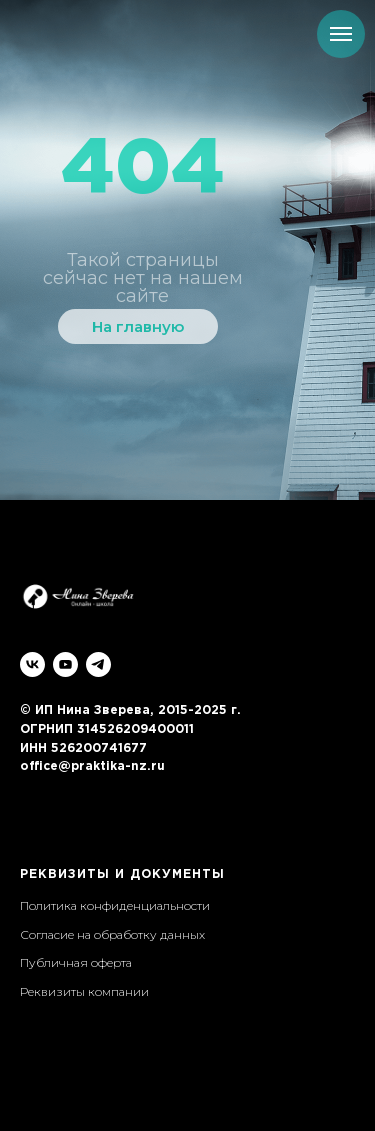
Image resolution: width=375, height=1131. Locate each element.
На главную (138, 326)
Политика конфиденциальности (115, 905)
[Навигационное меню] (341, 34)
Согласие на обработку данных (112, 934)
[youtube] (65, 664)
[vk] (32, 664)
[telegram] (98, 664)
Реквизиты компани (80, 991)
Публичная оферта (76, 962)
